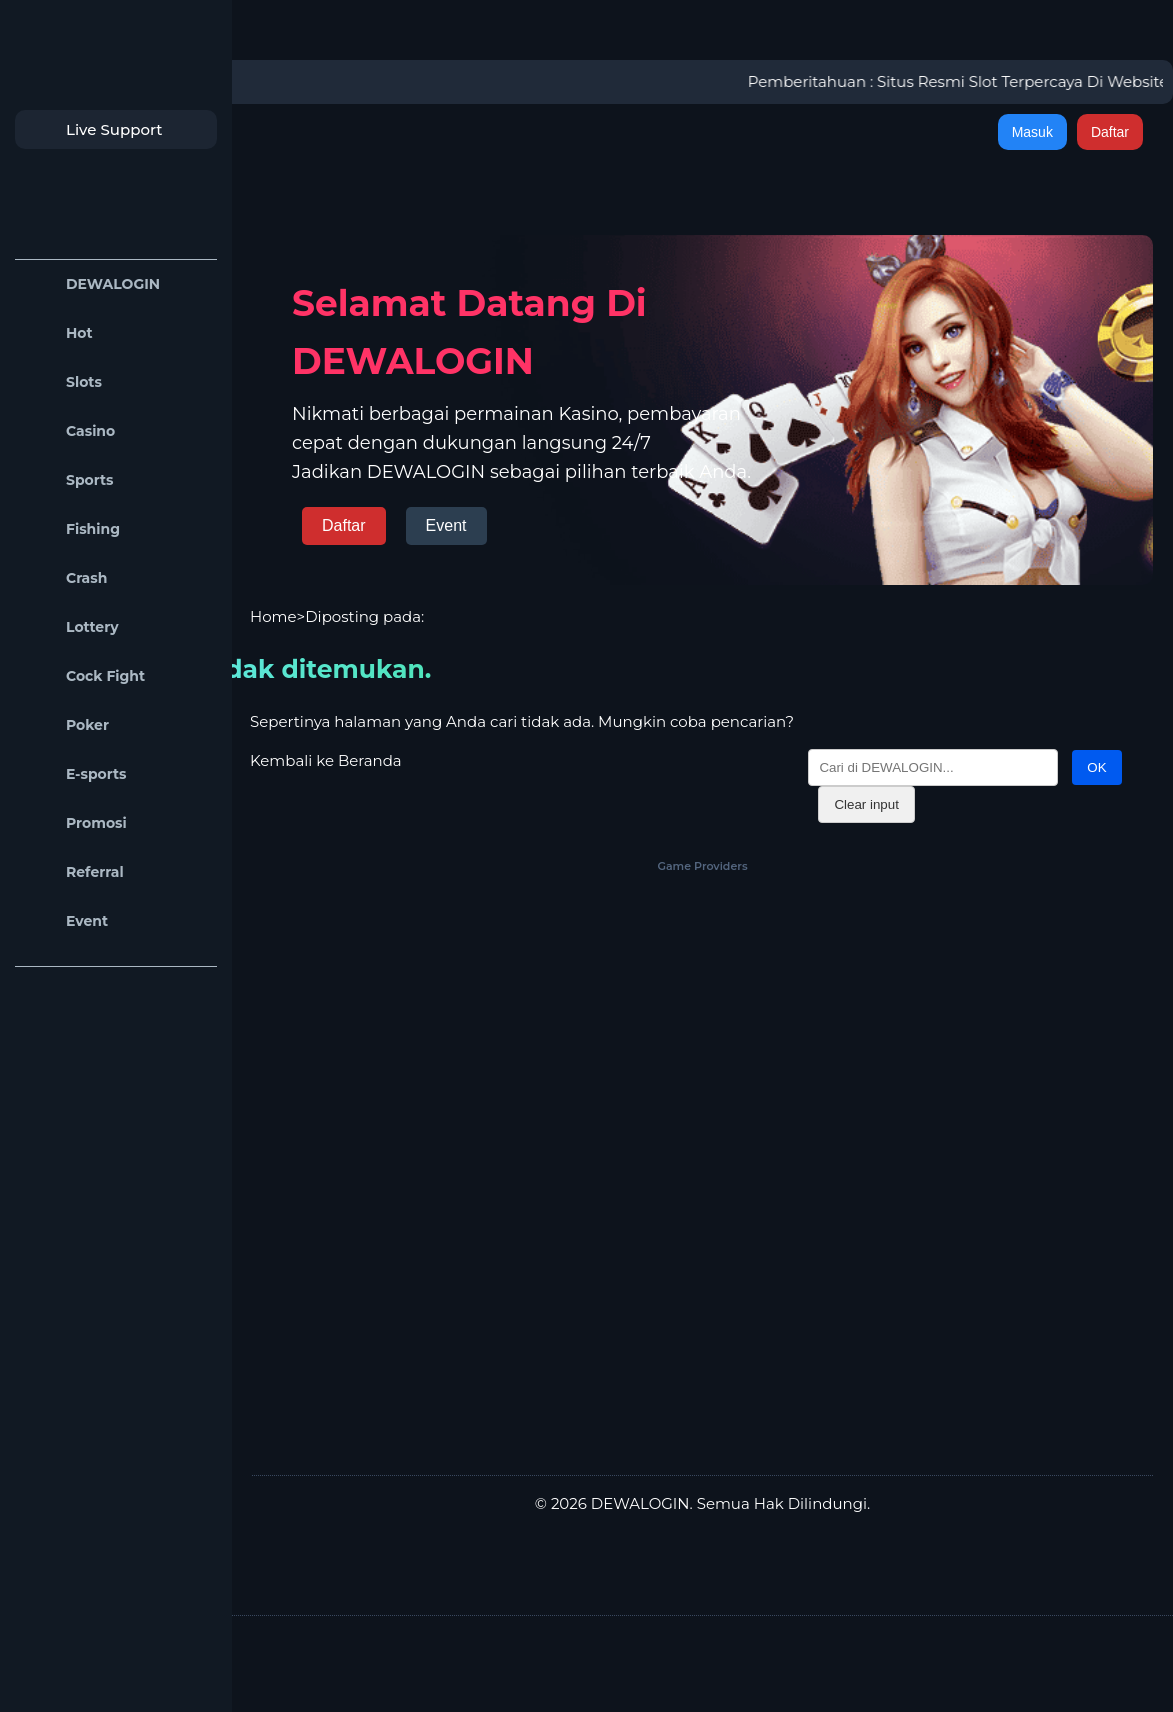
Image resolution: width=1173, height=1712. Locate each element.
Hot (59, 333)
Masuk (1032, 132)
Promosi (76, 823)
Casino (70, 431)
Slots (63, 382)
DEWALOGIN (92, 284)
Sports (69, 480)
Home (273, 616)
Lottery (72, 627)
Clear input (866, 804)
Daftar (1110, 132)
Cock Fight (85, 676)
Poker (67, 725)
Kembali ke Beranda (326, 760)
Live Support (94, 129)
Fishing (72, 529)
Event (66, 921)
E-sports (76, 774)
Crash (66, 578)
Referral (74, 872)
